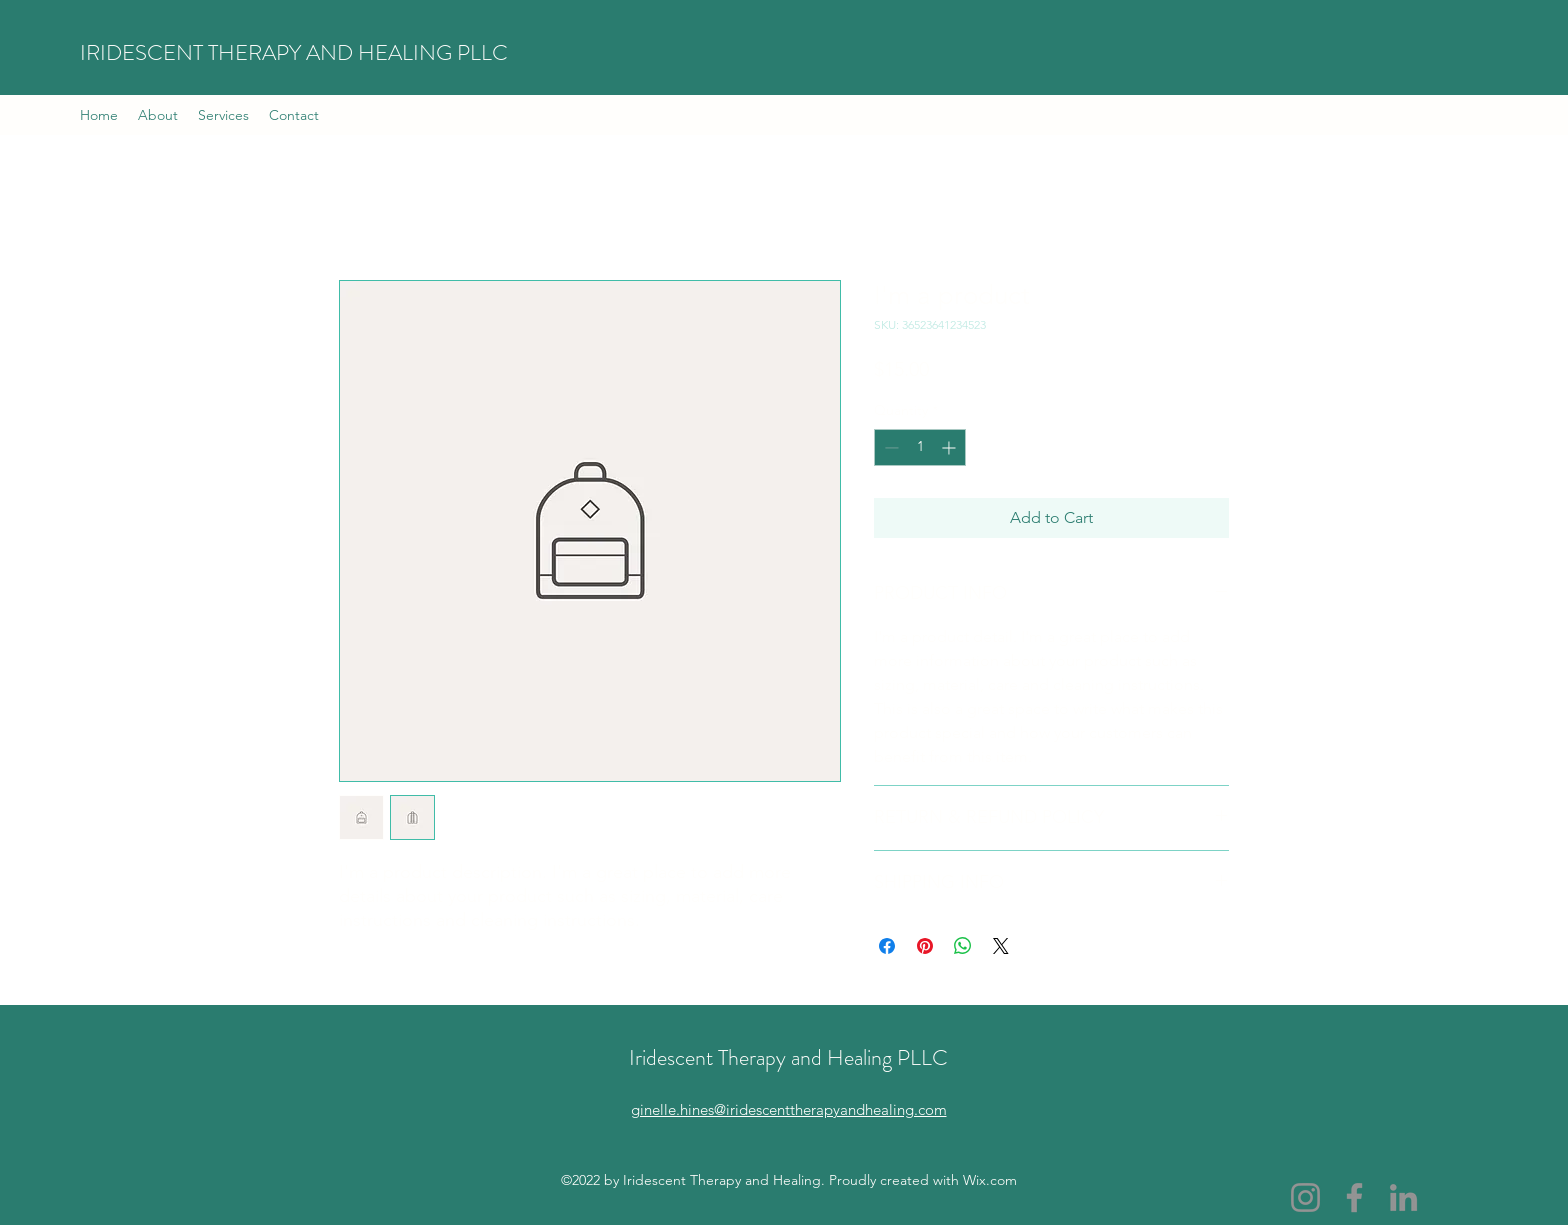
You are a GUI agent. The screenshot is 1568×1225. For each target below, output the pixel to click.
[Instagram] (1305, 1197)
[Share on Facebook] (887, 946)
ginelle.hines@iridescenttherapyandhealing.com (789, 1109)
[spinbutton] (920, 447)
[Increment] (950, 447)
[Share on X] (1001, 946)
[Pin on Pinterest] (925, 946)
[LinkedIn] (1403, 1197)
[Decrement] (889, 447)
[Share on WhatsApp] (963, 946)
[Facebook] (1354, 1197)
